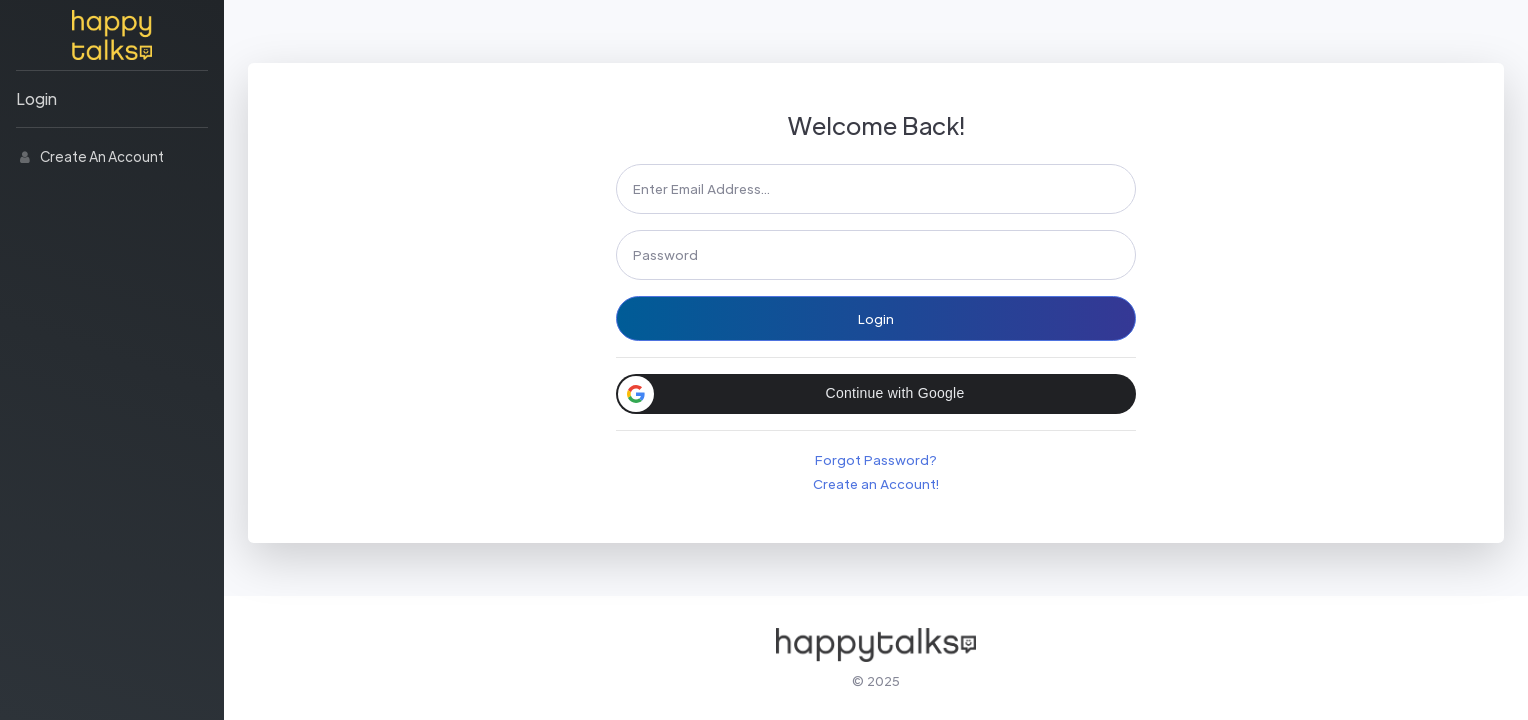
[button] (876, 394)
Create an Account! (876, 483)
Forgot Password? (876, 459)
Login (36, 98)
